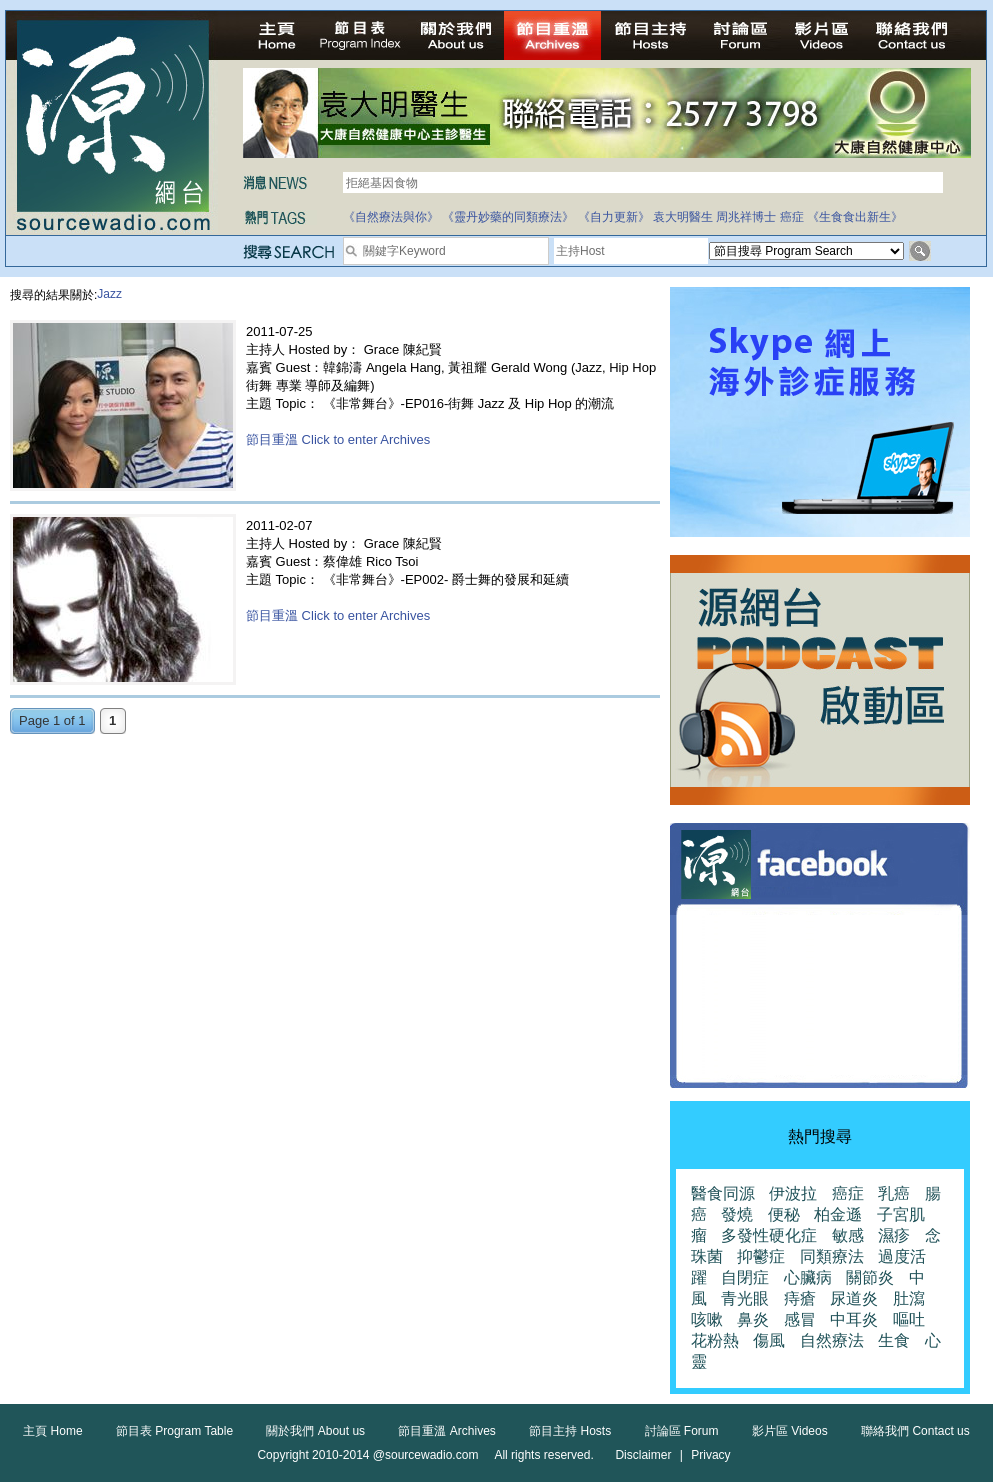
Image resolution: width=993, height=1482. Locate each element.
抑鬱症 (761, 1256)
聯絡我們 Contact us (915, 1431)
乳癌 (894, 1193)
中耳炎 (854, 1319)
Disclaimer (643, 1455)
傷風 (769, 1340)
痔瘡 (800, 1298)
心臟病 (808, 1277)
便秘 (784, 1214)
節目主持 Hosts (570, 1431)
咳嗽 (707, 1319)
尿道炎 (854, 1298)
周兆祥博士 (746, 217)
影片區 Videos (790, 1431)
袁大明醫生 (683, 217)
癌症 (792, 217)
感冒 (800, 1319)
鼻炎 (753, 1319)
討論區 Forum (682, 1431)
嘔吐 (909, 1319)
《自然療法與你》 (391, 217)
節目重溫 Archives (446, 1431)
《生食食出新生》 (855, 217)
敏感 (848, 1235)
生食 (894, 1340)
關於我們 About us (315, 1431)
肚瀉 (909, 1298)
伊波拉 (793, 1193)
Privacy (710, 1455)
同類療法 (832, 1256)
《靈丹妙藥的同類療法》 (508, 217)
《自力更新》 (614, 217)
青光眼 (745, 1298)
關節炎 (870, 1277)
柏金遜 (838, 1214)
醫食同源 (723, 1193)
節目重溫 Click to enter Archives (338, 439)
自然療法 (832, 1340)
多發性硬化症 (769, 1235)
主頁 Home (52, 1431)
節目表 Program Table (174, 1431)
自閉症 (745, 1277)
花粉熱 (715, 1340)
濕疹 (894, 1235)
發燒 (737, 1214)
